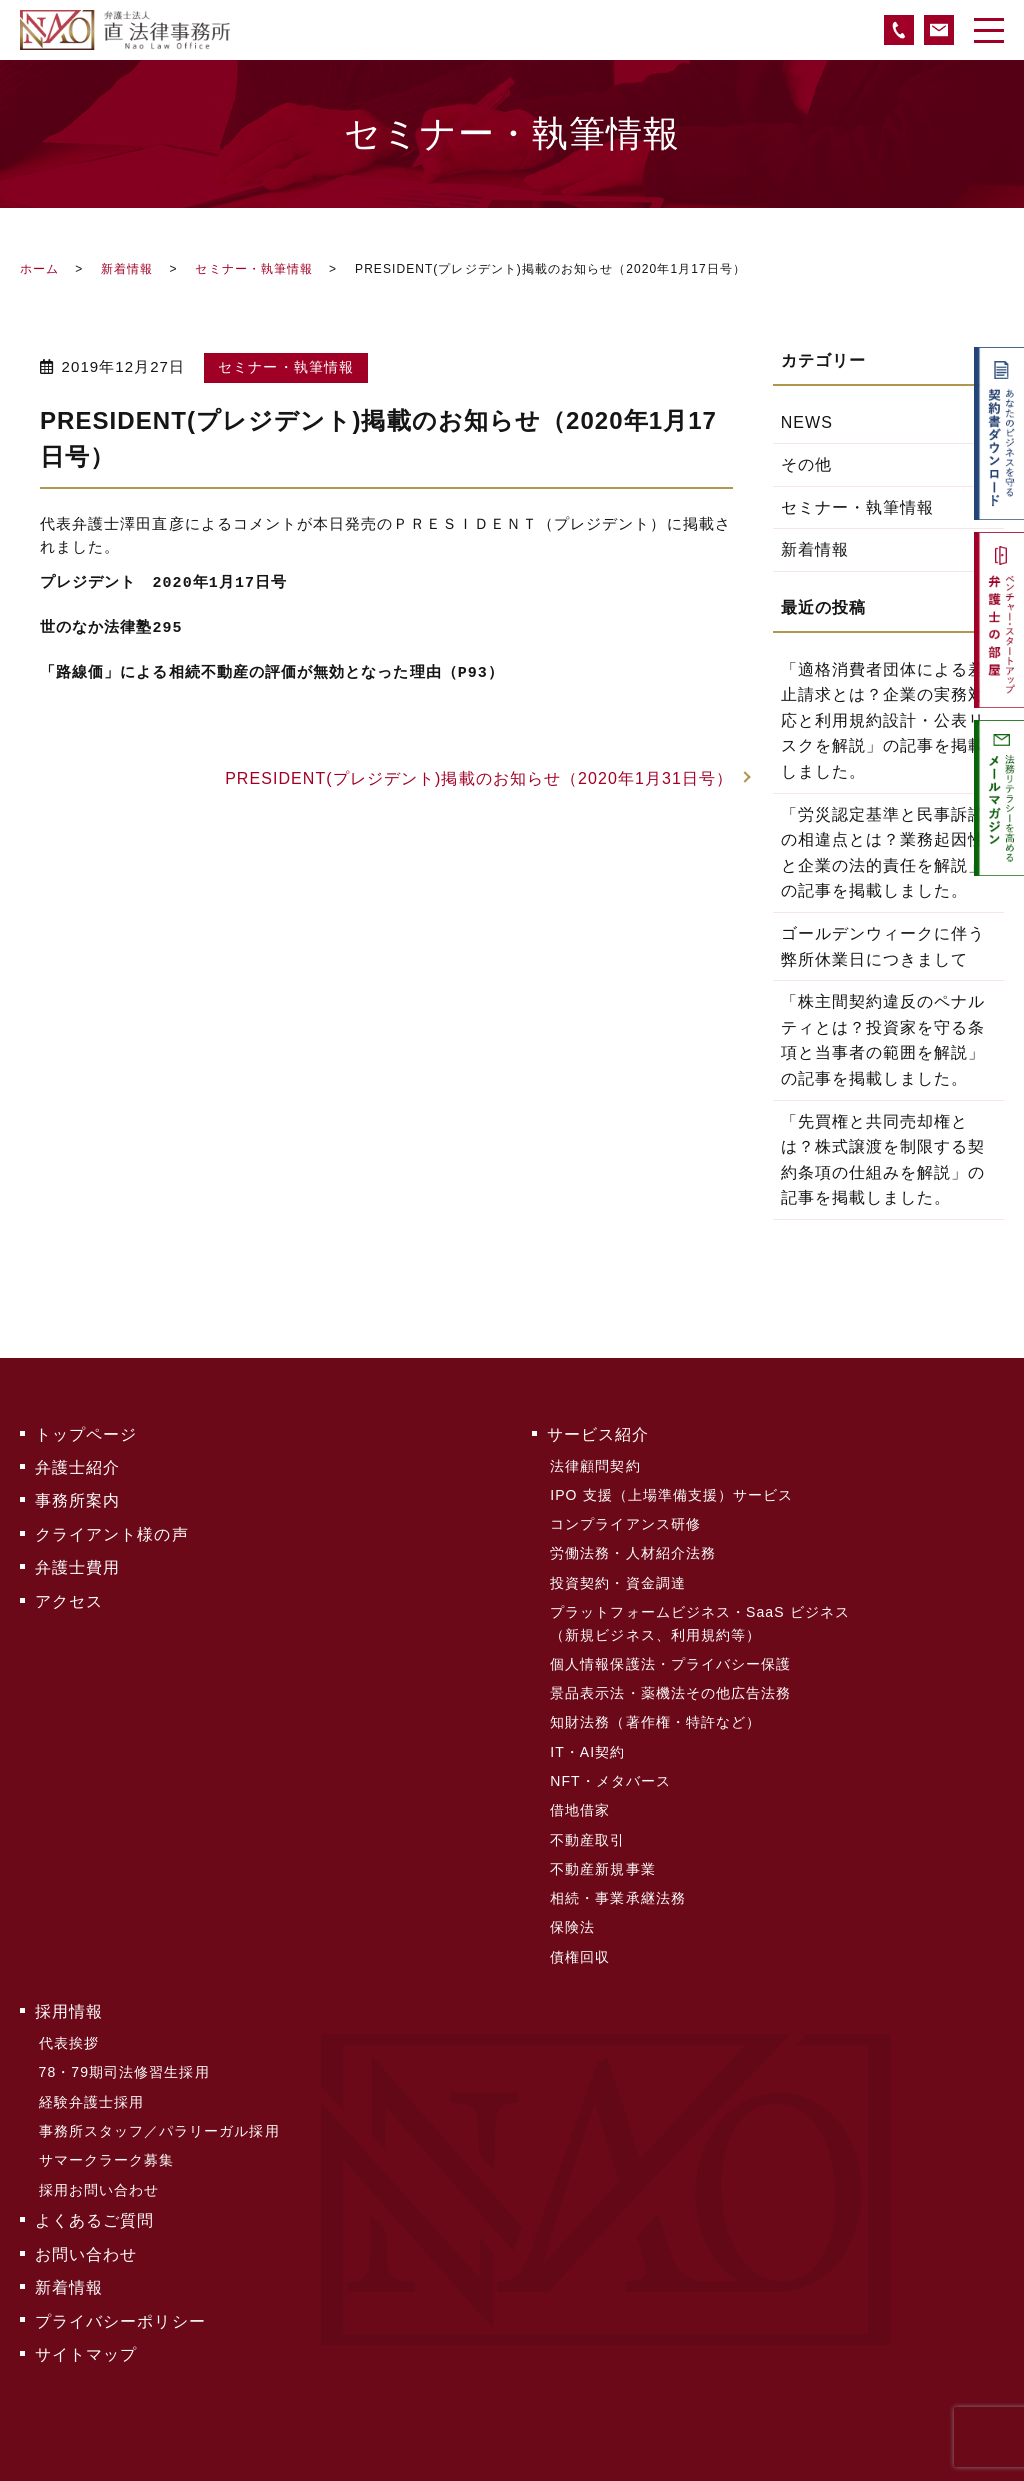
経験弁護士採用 (90, 2073)
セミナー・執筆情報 (254, 269)
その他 (806, 464)
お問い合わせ (86, 2218)
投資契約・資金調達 (618, 1575)
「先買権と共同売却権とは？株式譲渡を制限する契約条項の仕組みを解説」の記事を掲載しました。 (883, 1160)
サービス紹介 (598, 1433)
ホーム (39, 269)
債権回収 (580, 1934)
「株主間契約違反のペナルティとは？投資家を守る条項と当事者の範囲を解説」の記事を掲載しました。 (883, 1040)
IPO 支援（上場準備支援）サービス (671, 1492)
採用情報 (69, 1987)
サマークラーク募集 (106, 2129)
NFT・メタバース (610, 1766)
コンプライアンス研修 (625, 1519)
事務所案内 (77, 1497)
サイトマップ (86, 2314)
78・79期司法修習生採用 (123, 2045)
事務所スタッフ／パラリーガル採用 (158, 2101)
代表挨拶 (68, 2017)
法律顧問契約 (595, 1464)
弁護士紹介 (77, 1465)
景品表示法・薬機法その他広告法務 (670, 1682)
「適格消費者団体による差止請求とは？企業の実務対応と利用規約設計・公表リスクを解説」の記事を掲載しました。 (883, 720)
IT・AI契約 (587, 1738)
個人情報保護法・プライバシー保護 (670, 1654)
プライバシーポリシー (120, 2282)
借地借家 (580, 1794)
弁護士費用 (77, 1561)
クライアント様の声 (112, 1529)
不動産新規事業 (602, 1850)
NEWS (807, 422)
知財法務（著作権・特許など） (655, 1710)
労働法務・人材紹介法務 (633, 1547)
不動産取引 (587, 1822)
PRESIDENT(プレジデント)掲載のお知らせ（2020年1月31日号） (479, 778)
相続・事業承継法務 (618, 1878)
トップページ (86, 1433)
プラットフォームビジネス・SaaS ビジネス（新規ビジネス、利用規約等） (700, 1614)
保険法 (572, 1906)
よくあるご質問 (94, 2187)
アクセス (69, 1593)
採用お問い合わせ (98, 2157)
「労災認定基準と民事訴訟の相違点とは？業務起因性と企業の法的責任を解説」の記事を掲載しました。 (883, 853)
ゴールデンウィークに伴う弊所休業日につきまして (883, 946)
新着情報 (127, 269)
